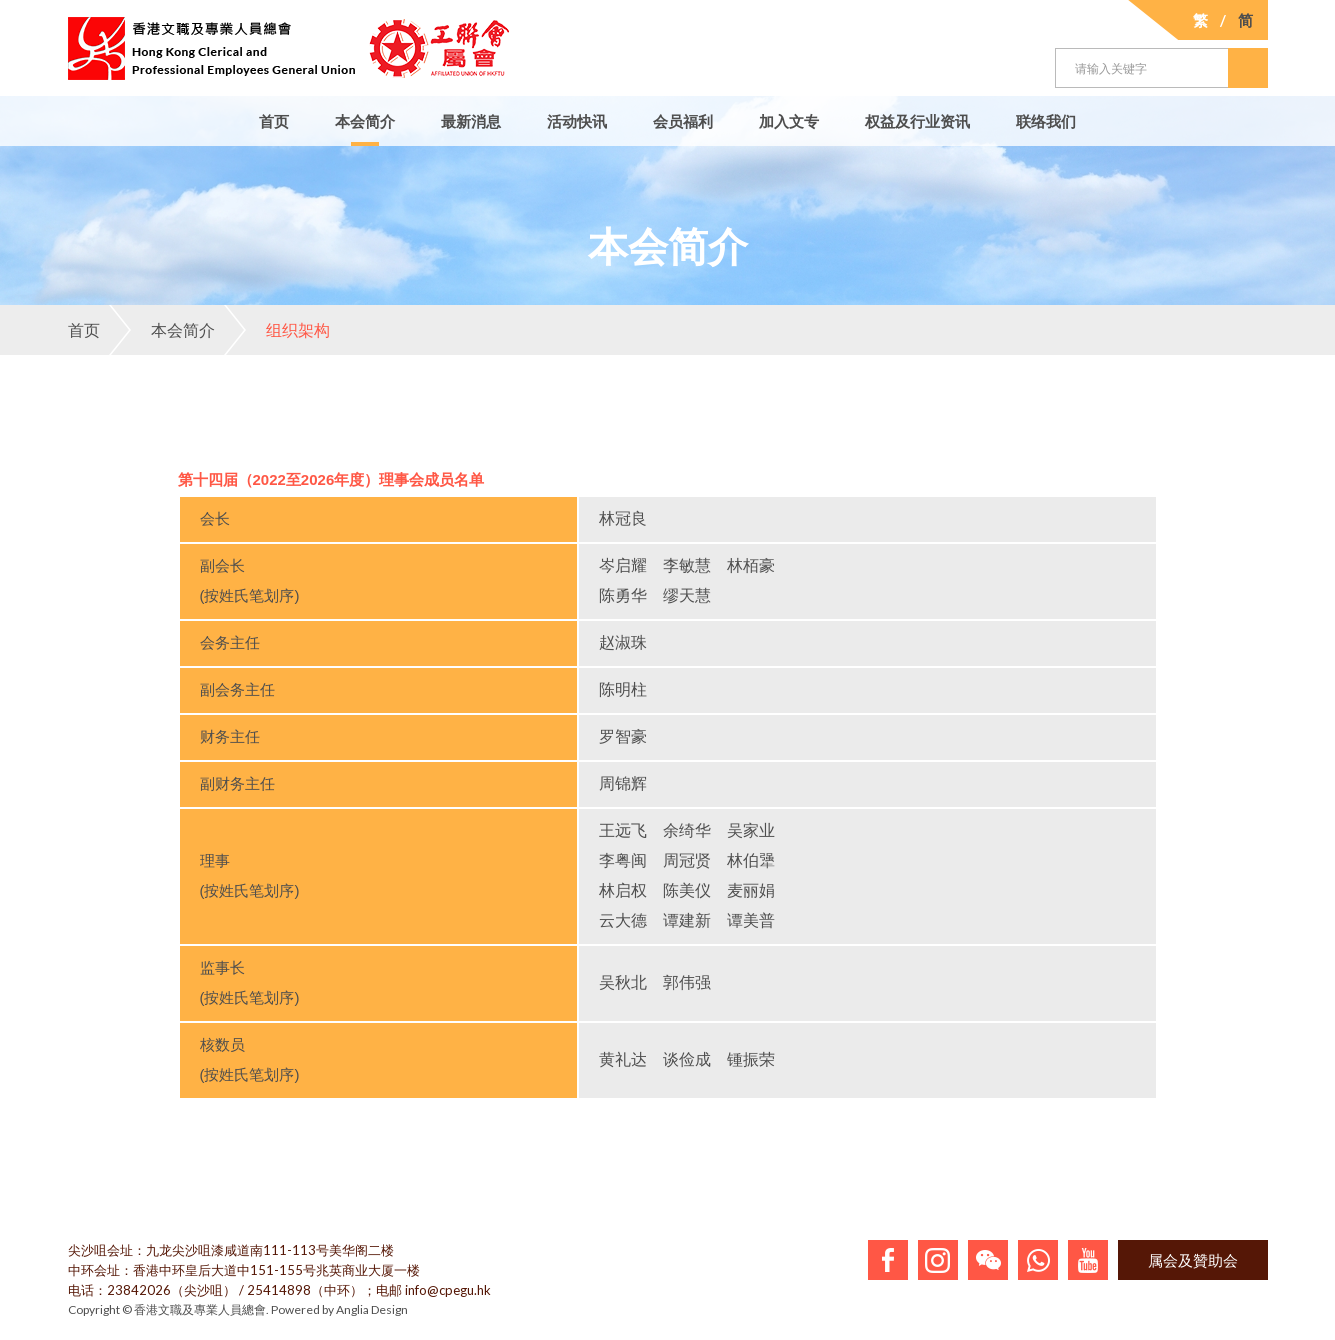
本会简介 (365, 121)
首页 (274, 121)
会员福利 (683, 121)
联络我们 (1046, 121)
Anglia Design (372, 1309)
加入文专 (789, 121)
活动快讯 (577, 121)
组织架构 (277, 330)
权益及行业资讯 (917, 121)
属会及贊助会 (1193, 1260)
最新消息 (471, 121)
